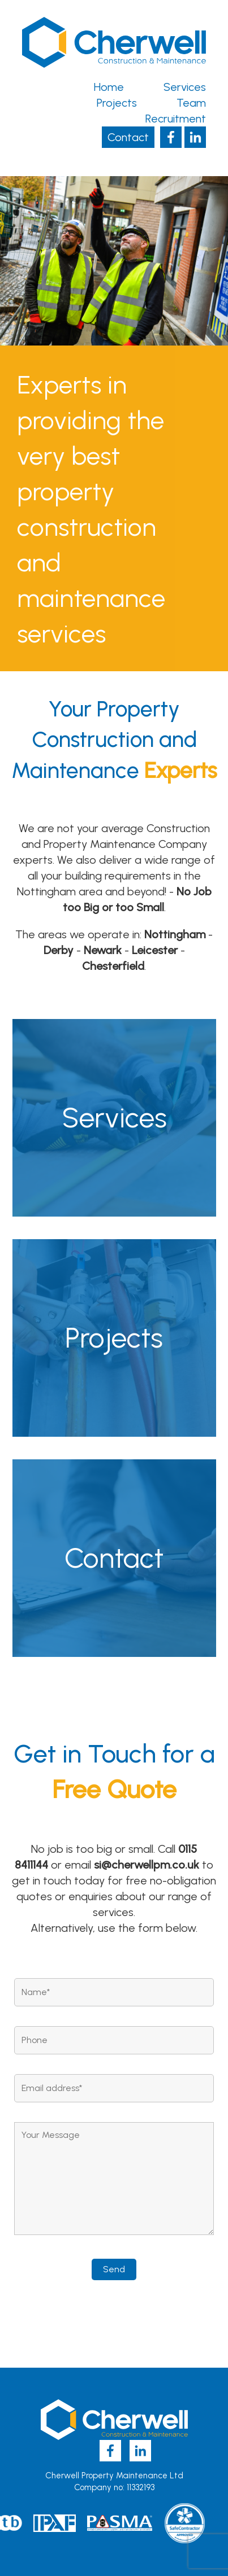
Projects (117, 103)
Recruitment (175, 118)
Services (185, 87)
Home (109, 87)
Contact (128, 137)
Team (191, 103)
